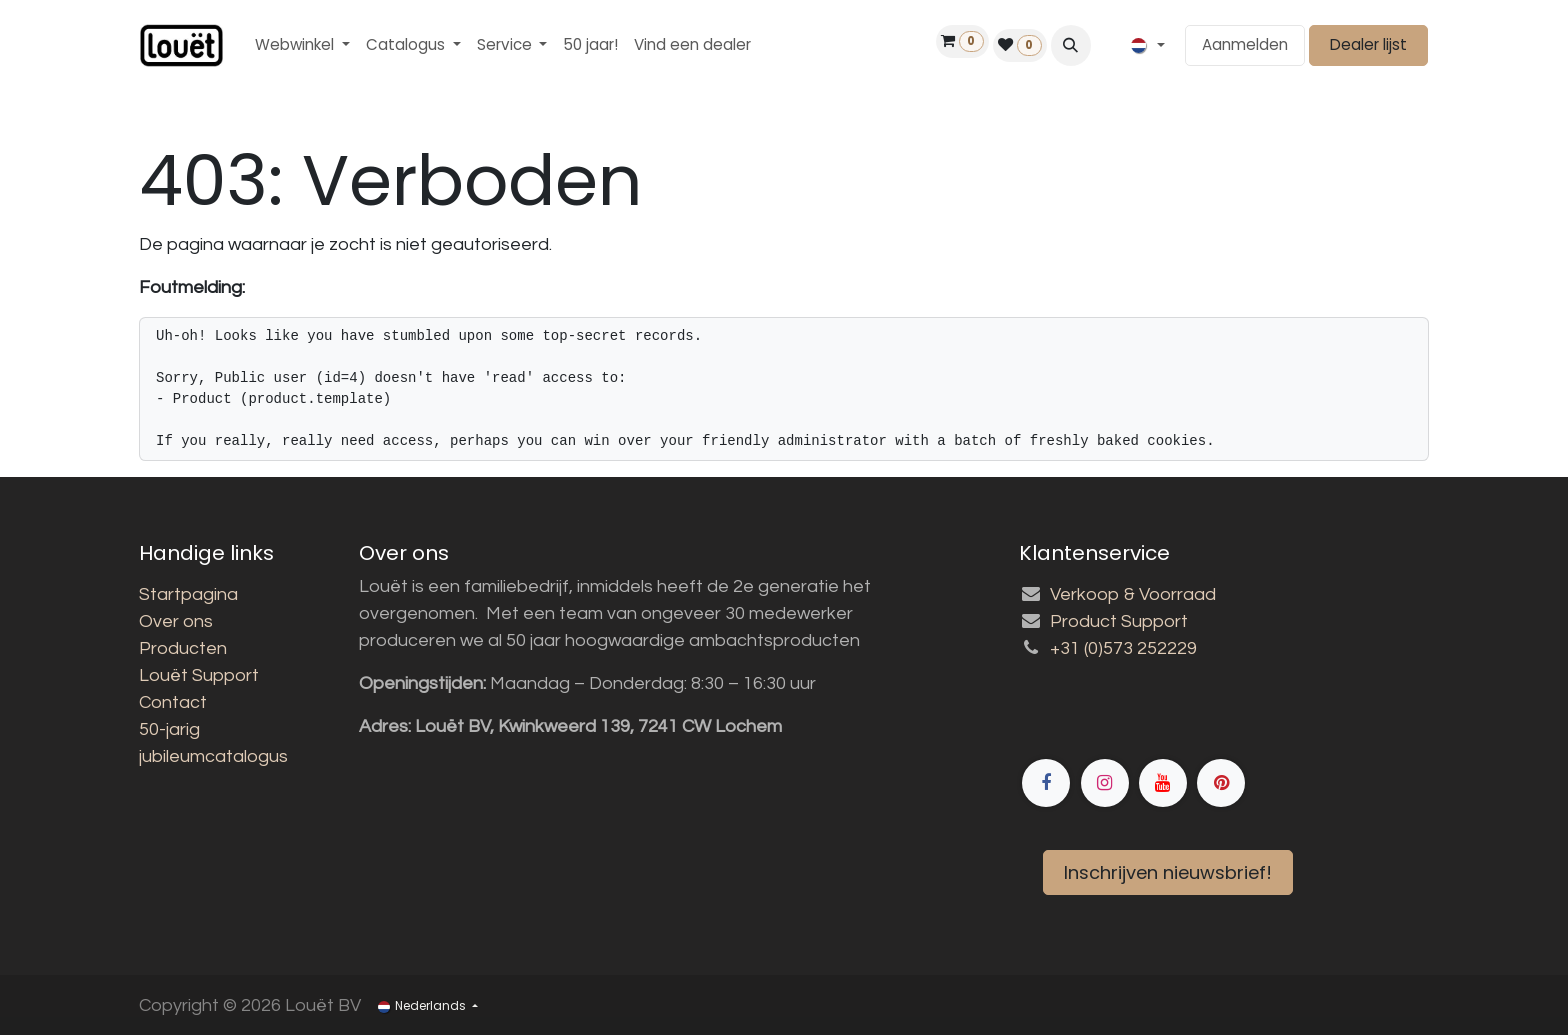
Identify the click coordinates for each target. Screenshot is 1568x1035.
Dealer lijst (1368, 44)
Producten (183, 648)
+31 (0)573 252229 (1123, 648)
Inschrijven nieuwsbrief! (1168, 872)
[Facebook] (1224, 713)
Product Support (1119, 621)
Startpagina (188, 594)
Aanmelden (1245, 44)
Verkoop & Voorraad (1133, 594)
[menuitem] (302, 45)
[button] (1071, 45)
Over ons (176, 621)
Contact (173, 702)
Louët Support (199, 675)
